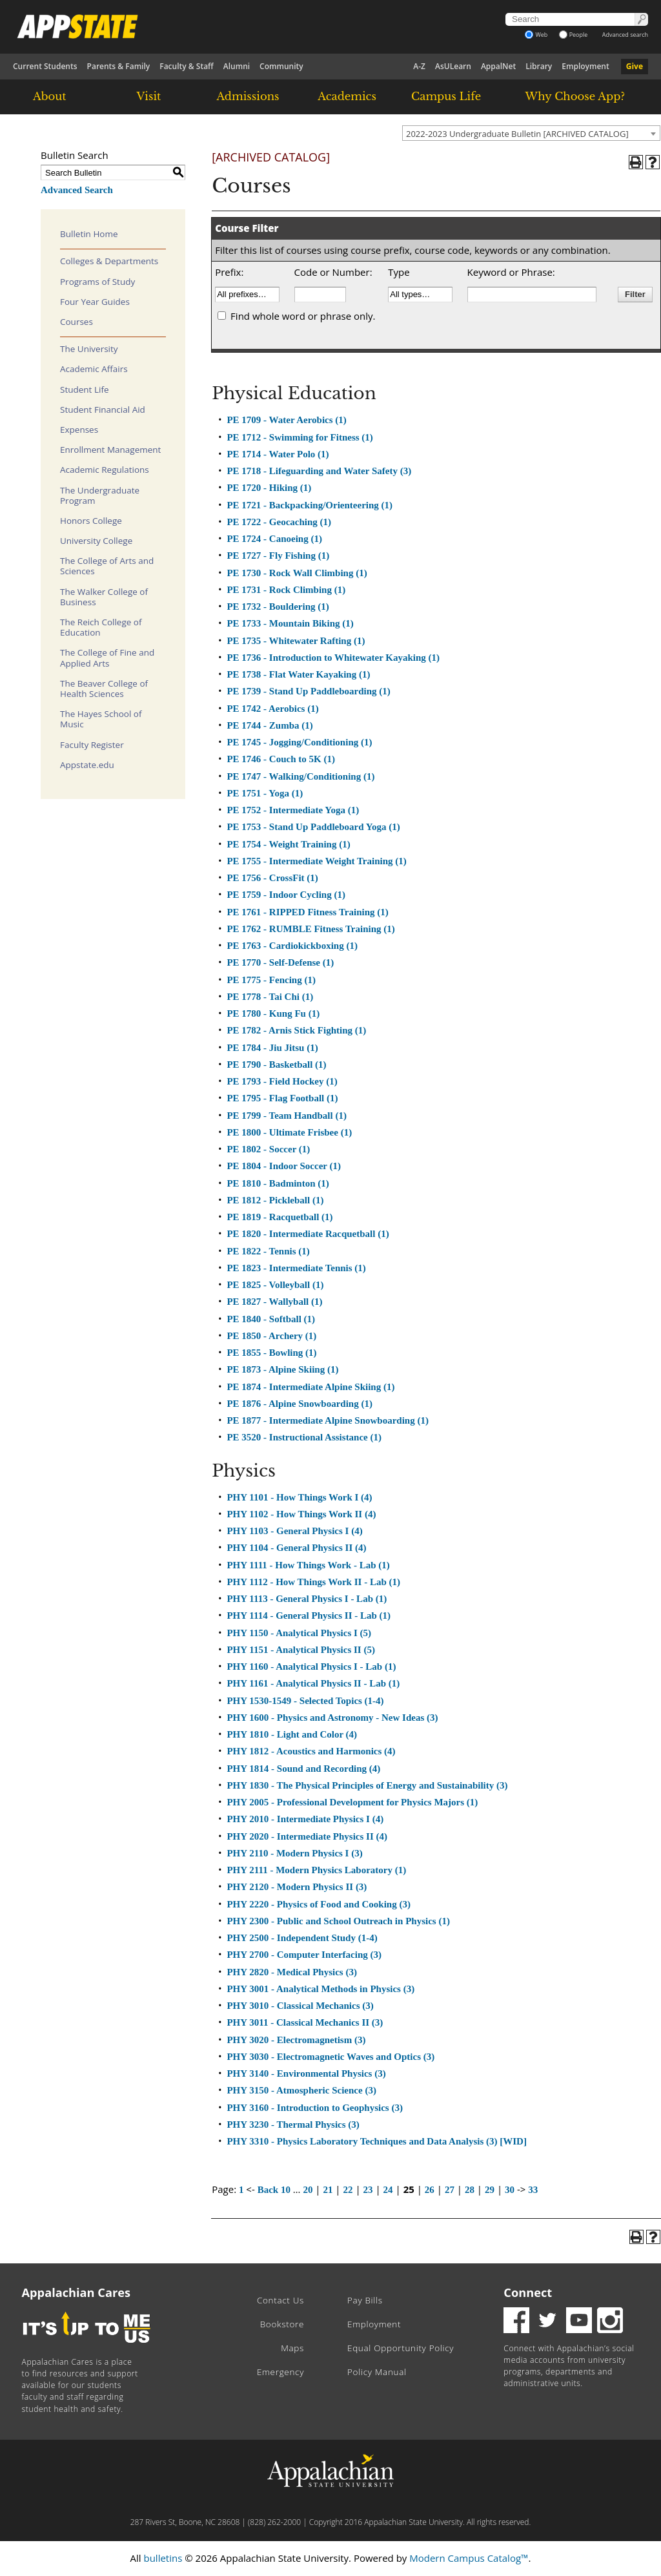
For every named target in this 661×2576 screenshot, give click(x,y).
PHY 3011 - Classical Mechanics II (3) (305, 2022)
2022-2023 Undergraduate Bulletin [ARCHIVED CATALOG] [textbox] (517, 134)
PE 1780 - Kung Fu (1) (273, 1013)
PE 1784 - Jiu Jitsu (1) (272, 1048)
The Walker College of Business (104, 597)
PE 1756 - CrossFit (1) (272, 878)
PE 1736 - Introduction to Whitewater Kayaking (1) (333, 657)
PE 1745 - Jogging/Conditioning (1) (299, 742)
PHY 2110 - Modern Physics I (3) (294, 1853)
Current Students (45, 66)
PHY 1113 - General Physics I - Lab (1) (307, 1599)
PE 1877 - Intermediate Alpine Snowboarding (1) (328, 1420)
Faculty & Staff (186, 66)
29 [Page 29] (489, 2190)
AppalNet (498, 66)
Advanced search (625, 34)
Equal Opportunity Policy (400, 2348)
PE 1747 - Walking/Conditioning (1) (300, 776)
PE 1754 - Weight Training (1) (288, 844)
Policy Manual (377, 2372)
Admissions (247, 96)
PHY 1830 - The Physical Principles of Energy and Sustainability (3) (367, 1785)
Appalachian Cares (76, 2292)
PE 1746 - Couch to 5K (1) (281, 759)
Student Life (84, 389)
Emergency (280, 2372)
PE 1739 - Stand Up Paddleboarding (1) (308, 691)
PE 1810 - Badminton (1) (278, 1183)
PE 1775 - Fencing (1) (271, 980)
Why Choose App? (575, 96)
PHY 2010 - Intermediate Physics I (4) (305, 1819)
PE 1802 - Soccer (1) (268, 1149)
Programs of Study (97, 281)
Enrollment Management (110, 449)
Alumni (236, 66)
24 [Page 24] (388, 2190)
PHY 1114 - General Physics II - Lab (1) (309, 1615)
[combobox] (531, 133)
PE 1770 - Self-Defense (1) (280, 962)
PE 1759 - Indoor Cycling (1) (286, 894)
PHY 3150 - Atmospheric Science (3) (301, 2090)
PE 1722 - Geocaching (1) (279, 522)
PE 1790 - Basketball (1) (276, 1064)
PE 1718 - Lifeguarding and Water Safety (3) (319, 471)
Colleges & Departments (109, 261)
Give (634, 66)
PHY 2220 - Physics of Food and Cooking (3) (318, 1904)
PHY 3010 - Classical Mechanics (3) (300, 2005)
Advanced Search (77, 190)
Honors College (91, 520)
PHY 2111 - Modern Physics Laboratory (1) (316, 1870)
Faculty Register (92, 745)
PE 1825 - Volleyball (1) (275, 1285)
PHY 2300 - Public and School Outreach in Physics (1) (338, 1921)
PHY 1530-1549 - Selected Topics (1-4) (305, 1701)
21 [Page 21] (327, 2190)
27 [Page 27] (449, 2190)
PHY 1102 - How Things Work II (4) (301, 1514)
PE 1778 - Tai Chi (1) (270, 997)
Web (536, 34)
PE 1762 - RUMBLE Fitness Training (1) (310, 929)
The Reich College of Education (100, 627)
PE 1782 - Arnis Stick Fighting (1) (296, 1030)
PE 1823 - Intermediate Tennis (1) (296, 1268)
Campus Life (446, 96)
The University (89, 349)
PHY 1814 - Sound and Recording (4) (303, 1768)
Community (281, 66)
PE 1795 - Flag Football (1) (282, 1098)
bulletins (162, 2557)
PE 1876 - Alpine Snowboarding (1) (299, 1403)
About (49, 96)
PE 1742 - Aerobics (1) (272, 708)
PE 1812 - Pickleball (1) (275, 1200)
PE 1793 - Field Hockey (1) (282, 1081)
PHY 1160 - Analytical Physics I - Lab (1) (311, 1666)
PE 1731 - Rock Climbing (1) (286, 590)
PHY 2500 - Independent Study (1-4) (302, 1938)
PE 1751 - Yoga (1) (265, 793)
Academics (347, 96)
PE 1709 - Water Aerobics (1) (286, 420)
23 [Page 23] (368, 2190)
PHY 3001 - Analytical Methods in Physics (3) (320, 1989)
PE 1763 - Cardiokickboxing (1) (292, 945)
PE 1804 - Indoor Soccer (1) (284, 1166)
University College (96, 540)
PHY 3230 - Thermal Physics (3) (293, 2124)
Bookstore (282, 2324)
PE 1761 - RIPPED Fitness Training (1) (307, 912)
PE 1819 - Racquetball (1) (279, 1217)
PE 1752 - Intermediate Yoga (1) (293, 810)
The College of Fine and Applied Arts (107, 658)
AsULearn (453, 66)
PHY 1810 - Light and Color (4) (292, 1734)
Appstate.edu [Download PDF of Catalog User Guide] (87, 765)
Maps (292, 2348)
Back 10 (274, 2190)
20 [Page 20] (307, 2190)
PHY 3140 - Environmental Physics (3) (306, 2073)
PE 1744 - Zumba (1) (269, 725)
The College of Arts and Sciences (107, 566)
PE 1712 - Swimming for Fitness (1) (299, 437)
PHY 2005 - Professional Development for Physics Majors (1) (352, 1802)
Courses (76, 321)
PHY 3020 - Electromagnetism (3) (296, 2040)
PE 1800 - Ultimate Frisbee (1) (289, 1132)
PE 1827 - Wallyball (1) (274, 1301)
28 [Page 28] (469, 2190)
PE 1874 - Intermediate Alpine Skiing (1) (310, 1387)
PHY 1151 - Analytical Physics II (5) (300, 1650)
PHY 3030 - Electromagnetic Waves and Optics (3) (330, 2056)
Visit (149, 96)
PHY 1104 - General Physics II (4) (296, 1547)
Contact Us (280, 2300)
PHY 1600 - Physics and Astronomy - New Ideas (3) (332, 1717)
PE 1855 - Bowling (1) (271, 1352)
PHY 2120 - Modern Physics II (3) (297, 1887)
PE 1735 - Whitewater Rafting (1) (296, 641)
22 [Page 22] (348, 2190)
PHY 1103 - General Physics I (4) (294, 1531)
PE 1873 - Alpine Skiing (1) (282, 1369)
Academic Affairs (94, 369)
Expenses (79, 429)
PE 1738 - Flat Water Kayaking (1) (298, 674)
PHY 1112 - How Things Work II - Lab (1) (313, 1582)
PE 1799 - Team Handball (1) (286, 1115)
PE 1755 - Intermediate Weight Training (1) (316, 861)
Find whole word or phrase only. (302, 315)
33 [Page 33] (533, 2190)
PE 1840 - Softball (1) (271, 1319)
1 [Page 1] (241, 2190)
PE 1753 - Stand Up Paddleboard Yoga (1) (313, 827)
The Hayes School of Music (101, 719)
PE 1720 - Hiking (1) (269, 488)
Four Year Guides (95, 301)
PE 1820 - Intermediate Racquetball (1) (308, 1234)
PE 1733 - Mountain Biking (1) (290, 623)
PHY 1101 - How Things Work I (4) (299, 1497)
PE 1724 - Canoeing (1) (274, 539)
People (573, 34)
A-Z (419, 66)
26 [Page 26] (429, 2190)
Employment (585, 66)
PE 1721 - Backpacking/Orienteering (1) (309, 505)
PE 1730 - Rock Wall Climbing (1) (297, 573)
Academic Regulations (104, 469)
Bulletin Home (89, 234)
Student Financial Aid (102, 409)
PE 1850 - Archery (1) (271, 1336)
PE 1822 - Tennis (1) (268, 1251)
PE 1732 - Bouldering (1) (278, 606)
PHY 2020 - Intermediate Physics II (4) (307, 1836)
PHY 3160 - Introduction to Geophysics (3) (315, 2108)
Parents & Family (118, 66)
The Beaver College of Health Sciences (104, 689)
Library (538, 66)
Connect (527, 2292)
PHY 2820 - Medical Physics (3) (292, 1972)
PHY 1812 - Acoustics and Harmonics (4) (311, 1751)
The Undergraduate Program (99, 495)
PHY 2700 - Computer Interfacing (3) (304, 1954)
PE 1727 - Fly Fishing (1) (278, 555)
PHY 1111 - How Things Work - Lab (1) (308, 1565)
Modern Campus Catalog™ (468, 2557)
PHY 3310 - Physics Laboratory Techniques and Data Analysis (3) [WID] (377, 2141)
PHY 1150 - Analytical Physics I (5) (299, 1633)
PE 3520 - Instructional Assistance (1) (304, 1437)
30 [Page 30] (509, 2190)
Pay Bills (365, 2300)
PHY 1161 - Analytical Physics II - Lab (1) (313, 1683)
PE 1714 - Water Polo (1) (278, 454)
